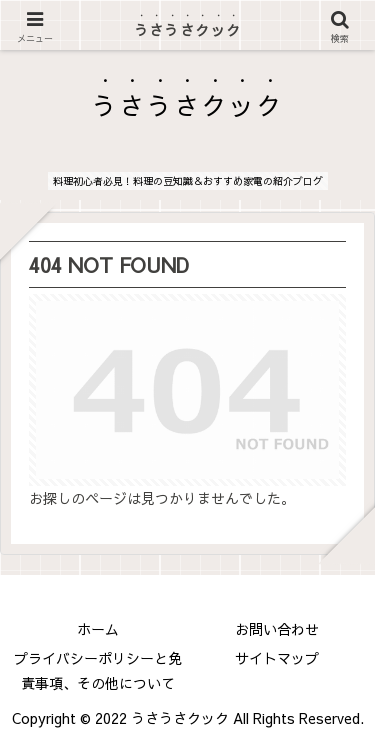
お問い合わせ (277, 629)
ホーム (98, 629)
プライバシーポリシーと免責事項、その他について (98, 670)
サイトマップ (277, 658)
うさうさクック (188, 30)
